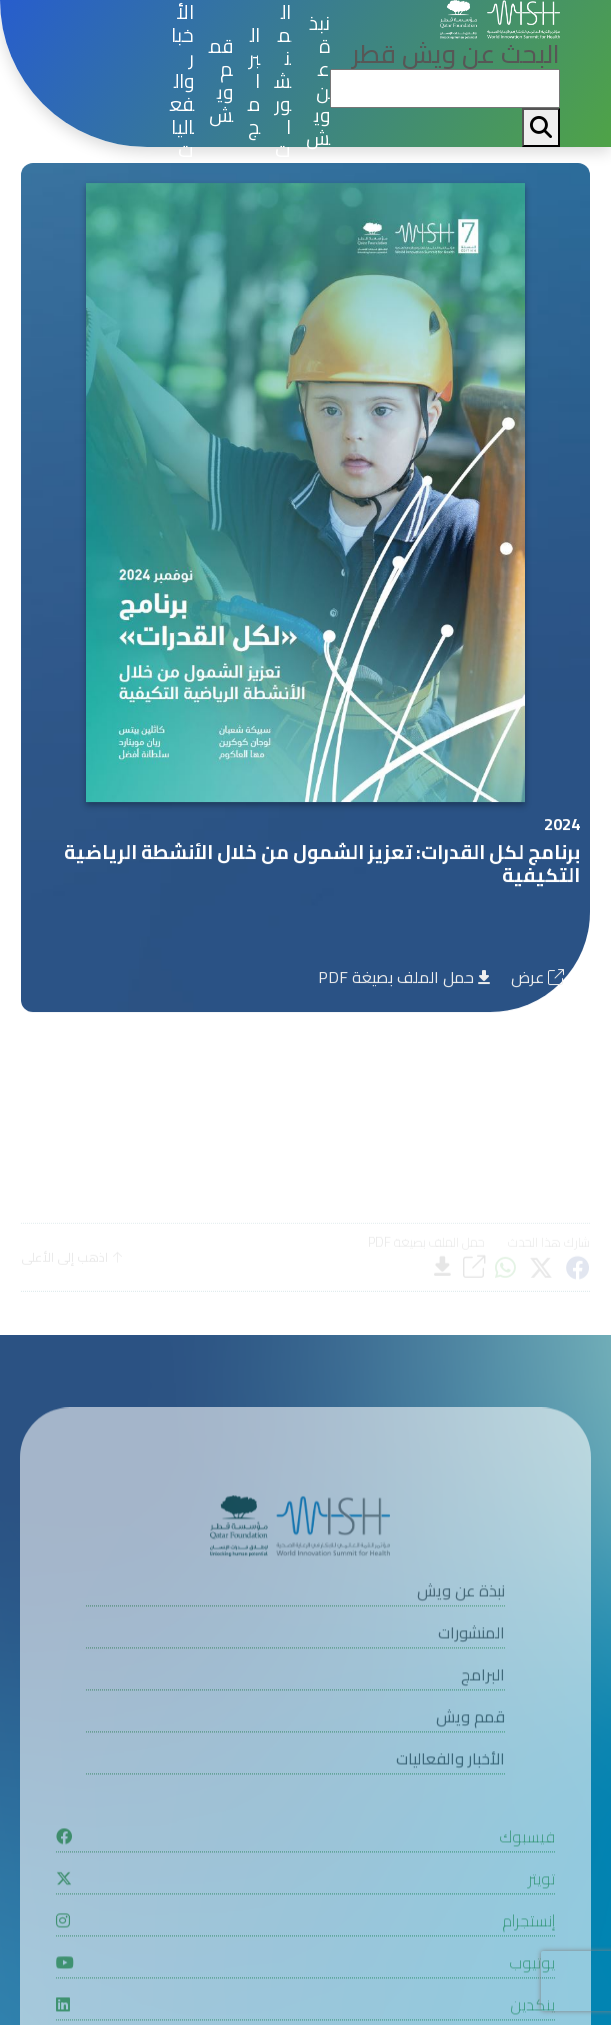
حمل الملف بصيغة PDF (404, 981)
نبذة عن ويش (318, 81)
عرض (537, 981)
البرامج (254, 81)
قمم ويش (221, 81)
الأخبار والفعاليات (182, 81)
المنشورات (283, 81)
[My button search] (541, 127)
